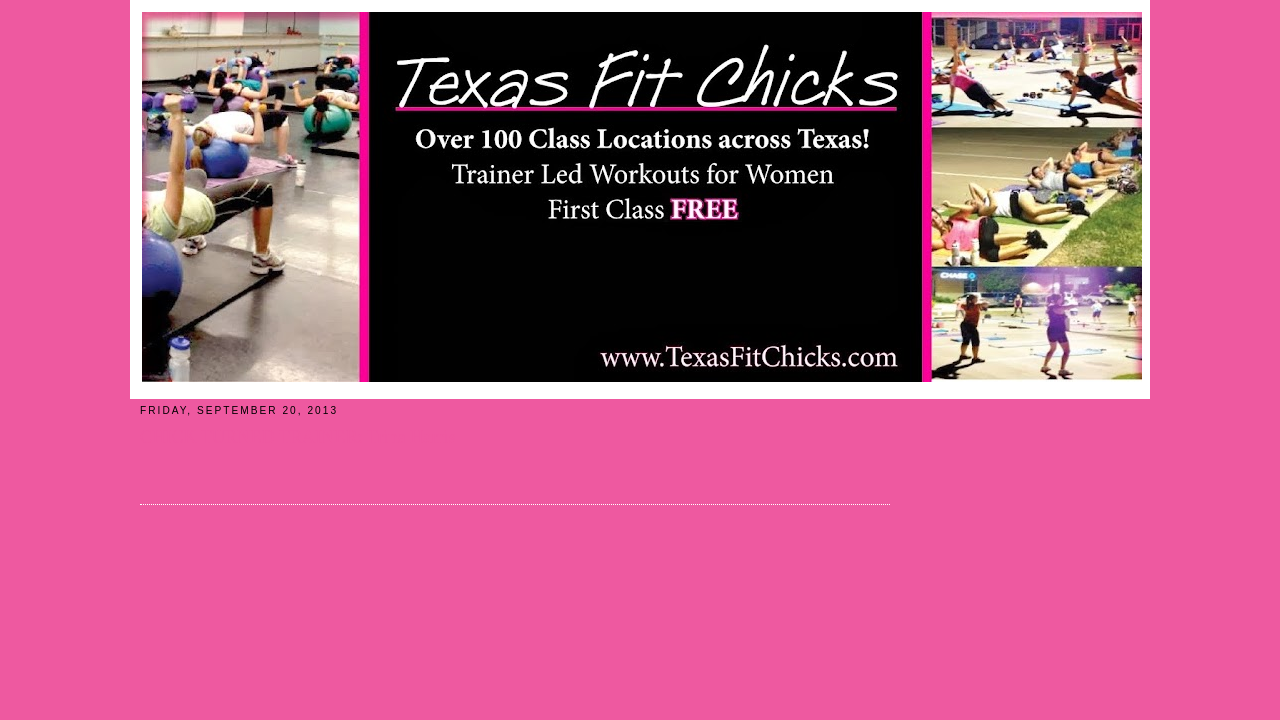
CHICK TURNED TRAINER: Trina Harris (298, 437)
